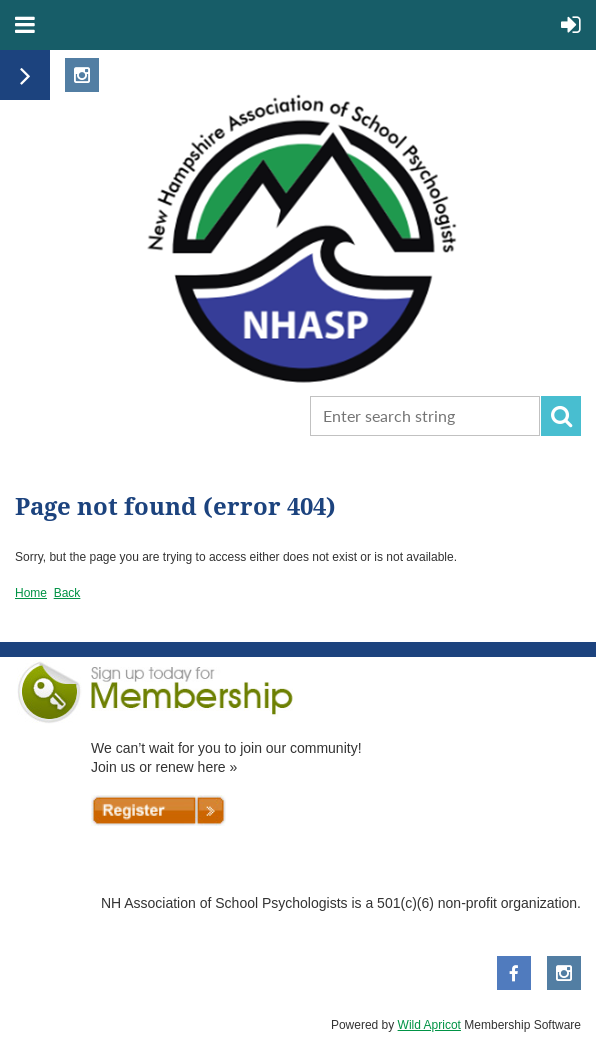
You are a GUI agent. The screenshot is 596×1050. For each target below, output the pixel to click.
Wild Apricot (429, 1025)
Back (67, 593)
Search (561, 416)
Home (31, 593)
